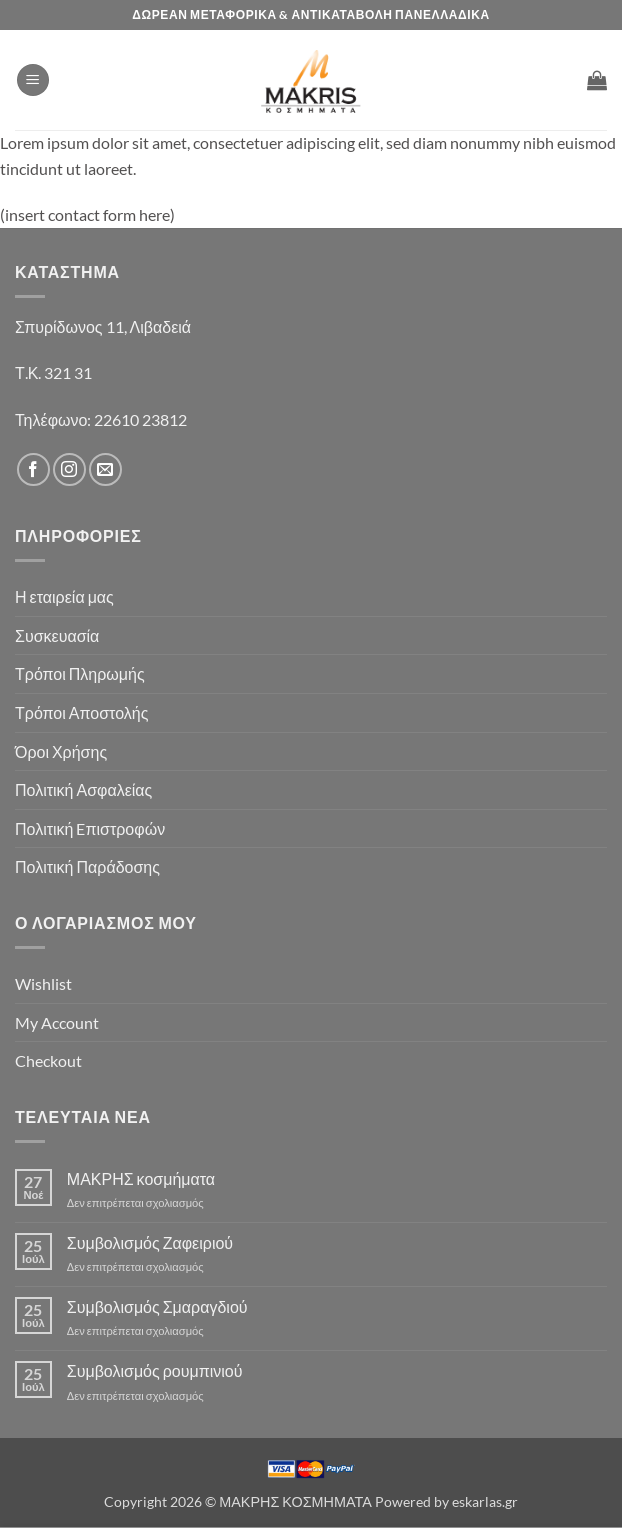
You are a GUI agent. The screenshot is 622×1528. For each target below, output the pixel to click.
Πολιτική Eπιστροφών (90, 828)
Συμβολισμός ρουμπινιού (155, 1370)
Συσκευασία (57, 635)
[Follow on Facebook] (33, 469)
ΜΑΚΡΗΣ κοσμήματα (141, 1178)
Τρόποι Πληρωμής (80, 673)
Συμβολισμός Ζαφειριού (150, 1242)
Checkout (48, 1060)
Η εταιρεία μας (64, 596)
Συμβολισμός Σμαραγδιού (157, 1306)
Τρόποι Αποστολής (81, 712)
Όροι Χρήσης (61, 751)
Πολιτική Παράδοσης (87, 866)
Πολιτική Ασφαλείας (83, 789)
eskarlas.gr (485, 1501)
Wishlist (43, 983)
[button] (33, 80)
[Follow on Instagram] (69, 469)
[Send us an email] (105, 469)
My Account (57, 1022)
